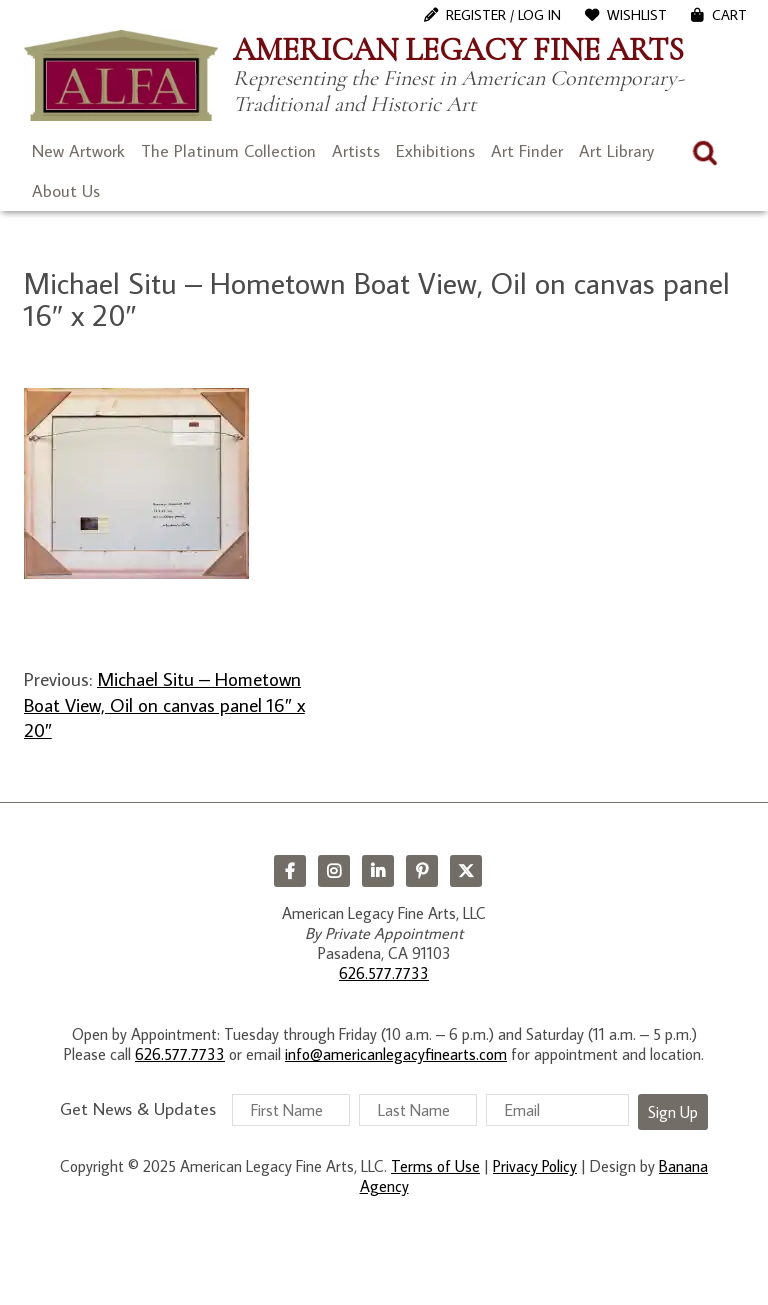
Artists (356, 151)
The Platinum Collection (228, 151)
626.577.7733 (384, 973)
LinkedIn (378, 871)
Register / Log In (503, 15)
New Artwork (78, 151)
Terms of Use (435, 1166)
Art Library (616, 151)
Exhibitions (435, 151)
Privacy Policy (535, 1166)
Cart (729, 15)
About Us (66, 191)
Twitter (466, 871)
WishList (637, 15)
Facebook (290, 871)
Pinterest (422, 871)
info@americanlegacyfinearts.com (396, 1054)
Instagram (334, 871)
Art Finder (527, 151)
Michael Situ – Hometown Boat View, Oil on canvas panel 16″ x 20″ (164, 704)
